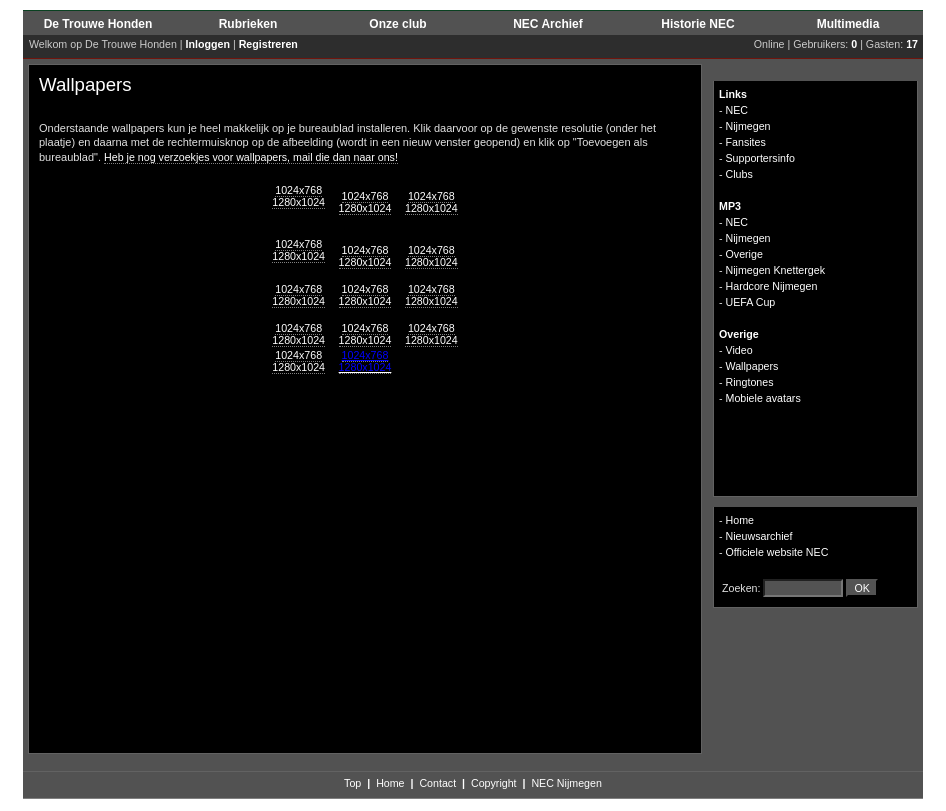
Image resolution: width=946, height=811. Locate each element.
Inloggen (208, 44)
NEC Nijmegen (566, 783)
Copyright (494, 783)
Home (740, 520)
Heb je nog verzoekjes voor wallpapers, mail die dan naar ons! (251, 157)
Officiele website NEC (777, 552)
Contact (437, 783)
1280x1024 (298, 202)
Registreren (268, 44)
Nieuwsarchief (759, 536)
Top (352, 783)
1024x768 (298, 190)
